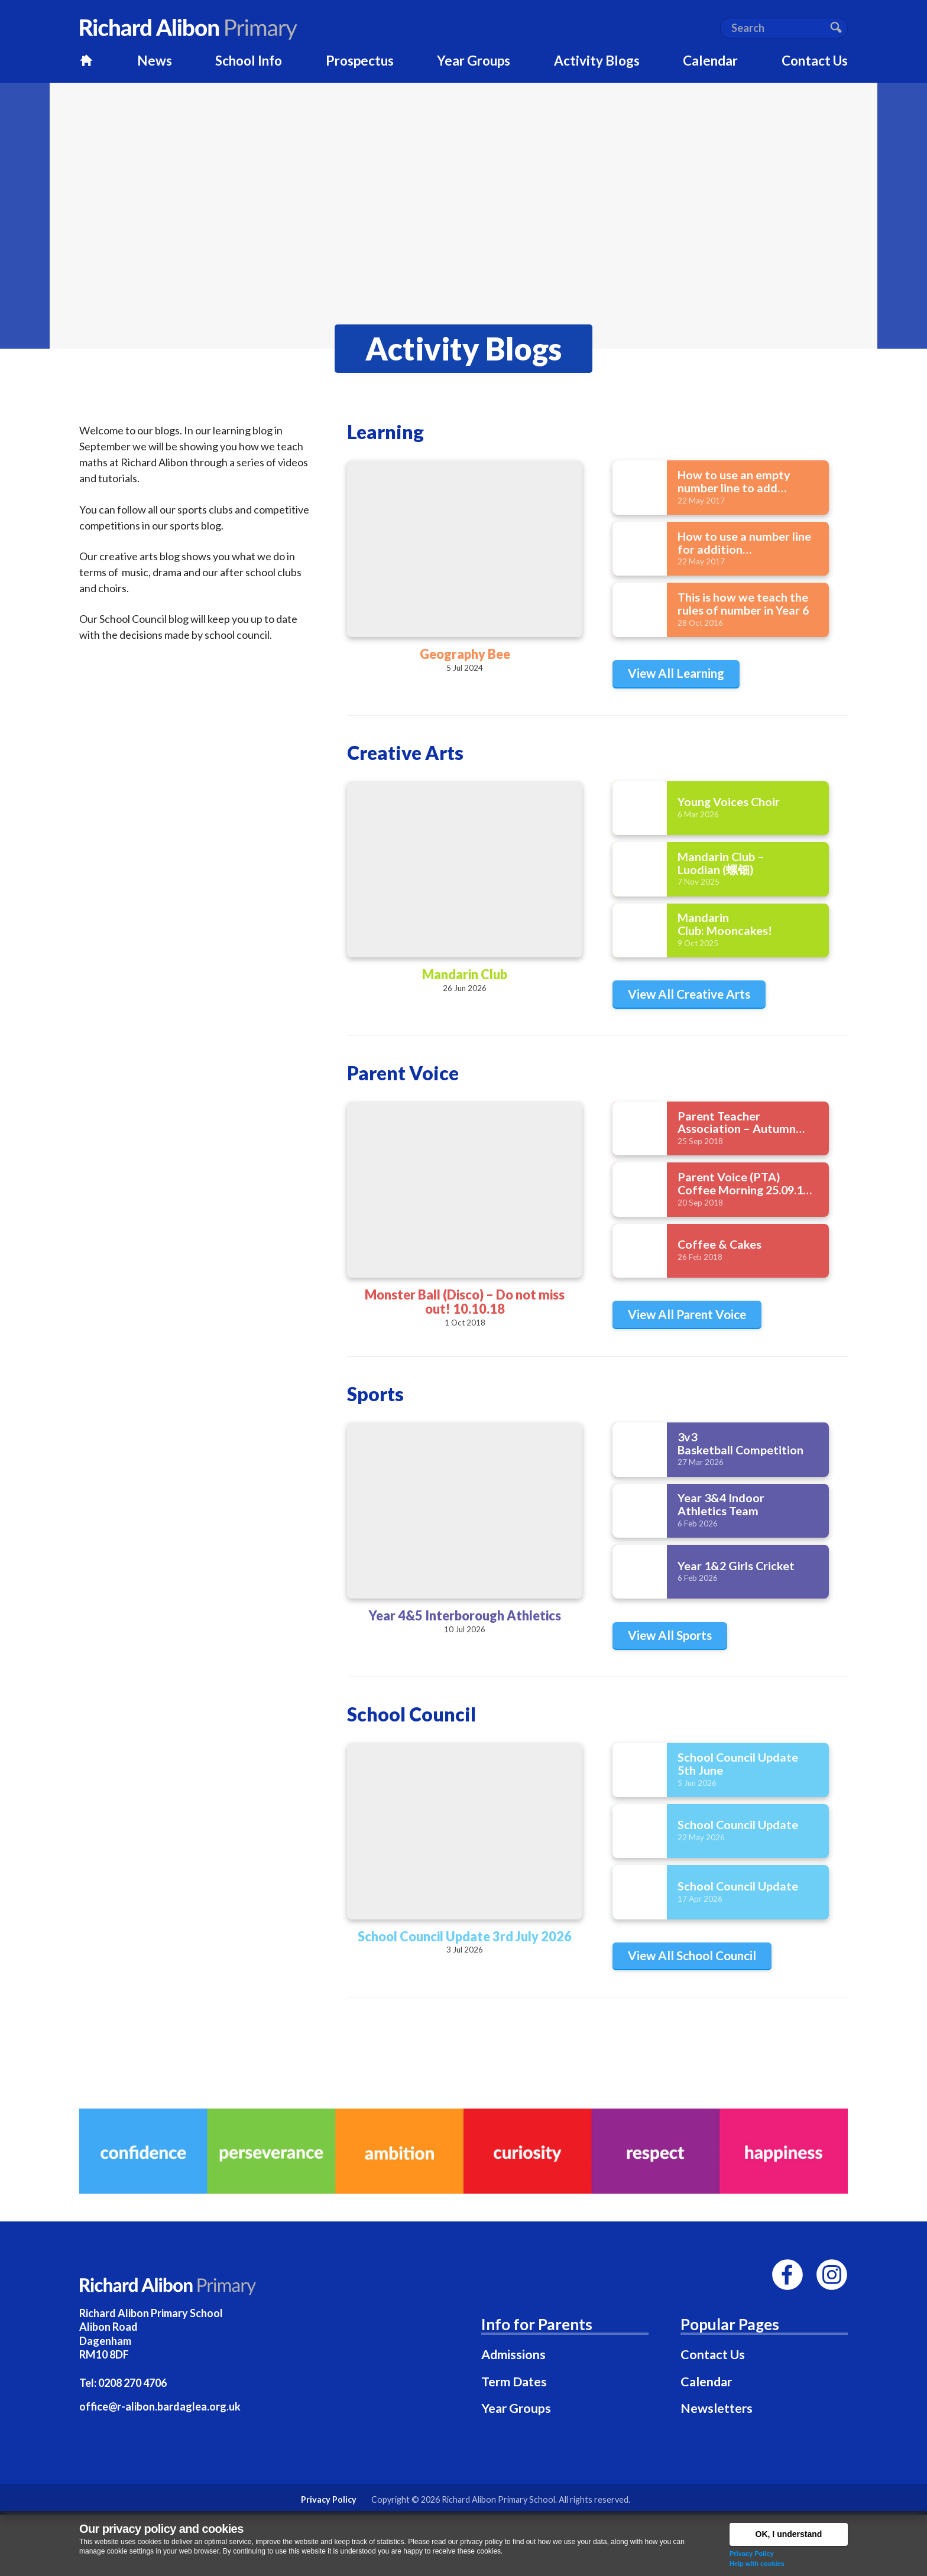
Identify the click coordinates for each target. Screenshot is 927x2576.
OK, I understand (789, 2534)
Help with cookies (757, 2563)
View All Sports (670, 1635)
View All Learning (676, 673)
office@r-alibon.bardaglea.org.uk (160, 2406)
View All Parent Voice (687, 1314)
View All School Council (692, 1955)
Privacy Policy (752, 2553)
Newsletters (716, 2408)
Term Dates (514, 2381)
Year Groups (516, 2408)
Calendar (706, 2381)
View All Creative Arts (689, 994)
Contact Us (712, 2354)
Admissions (513, 2354)
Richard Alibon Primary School (498, 2499)
